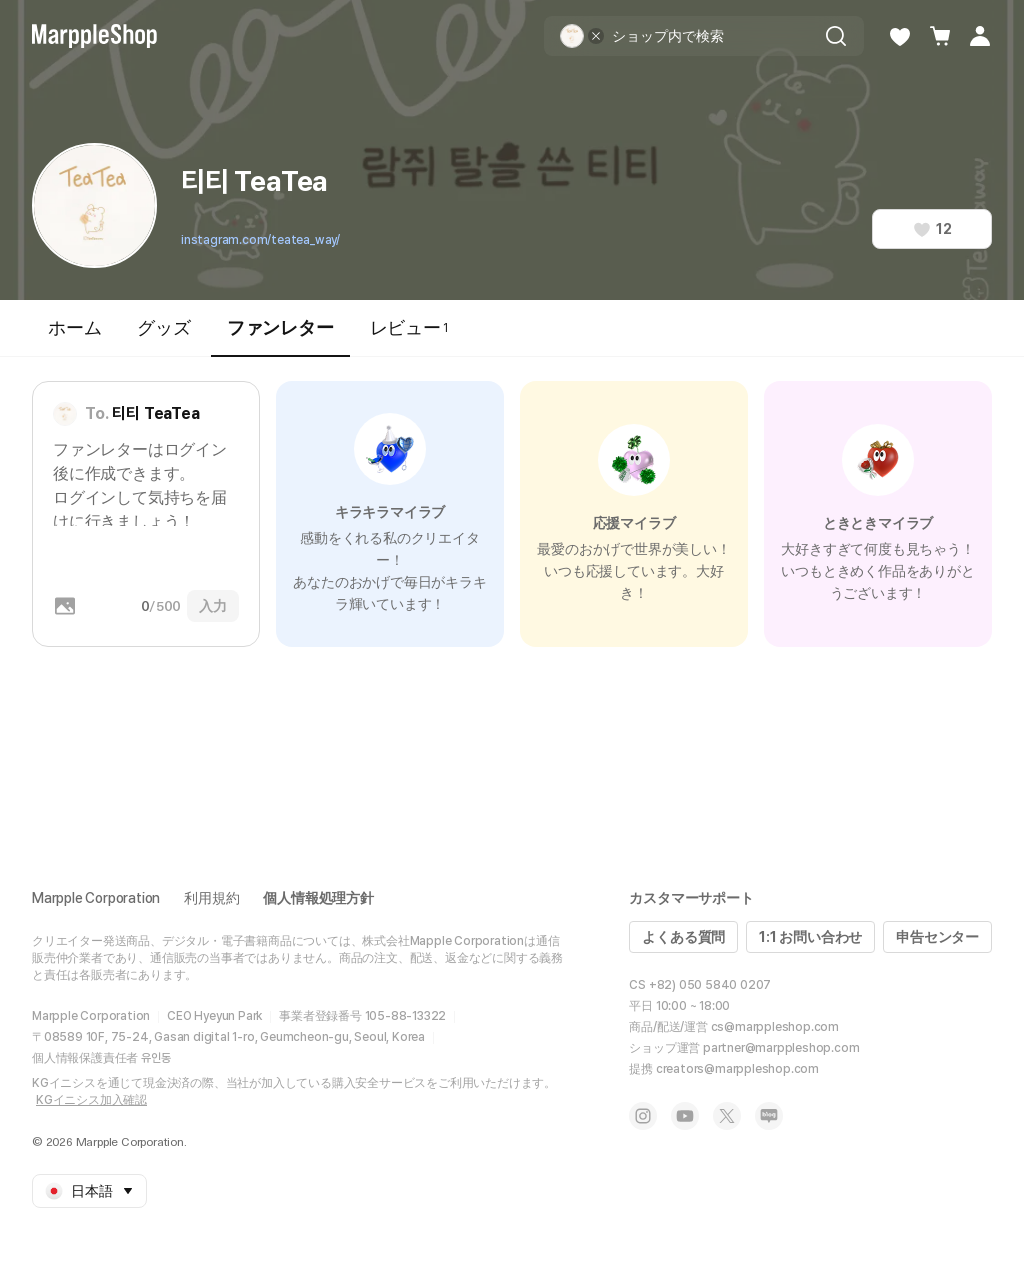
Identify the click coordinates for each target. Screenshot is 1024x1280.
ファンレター (280, 336)
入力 (213, 606)
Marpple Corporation (96, 898)
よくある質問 (683, 937)
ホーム (74, 327)
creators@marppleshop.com (737, 1069)
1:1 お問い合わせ (810, 937)
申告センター (937, 937)
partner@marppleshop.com (781, 1048)
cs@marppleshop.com (775, 1027)
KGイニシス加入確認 (91, 1100)
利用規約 (211, 898)
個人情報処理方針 (318, 898)
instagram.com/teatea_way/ (260, 240)
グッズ (163, 327)
